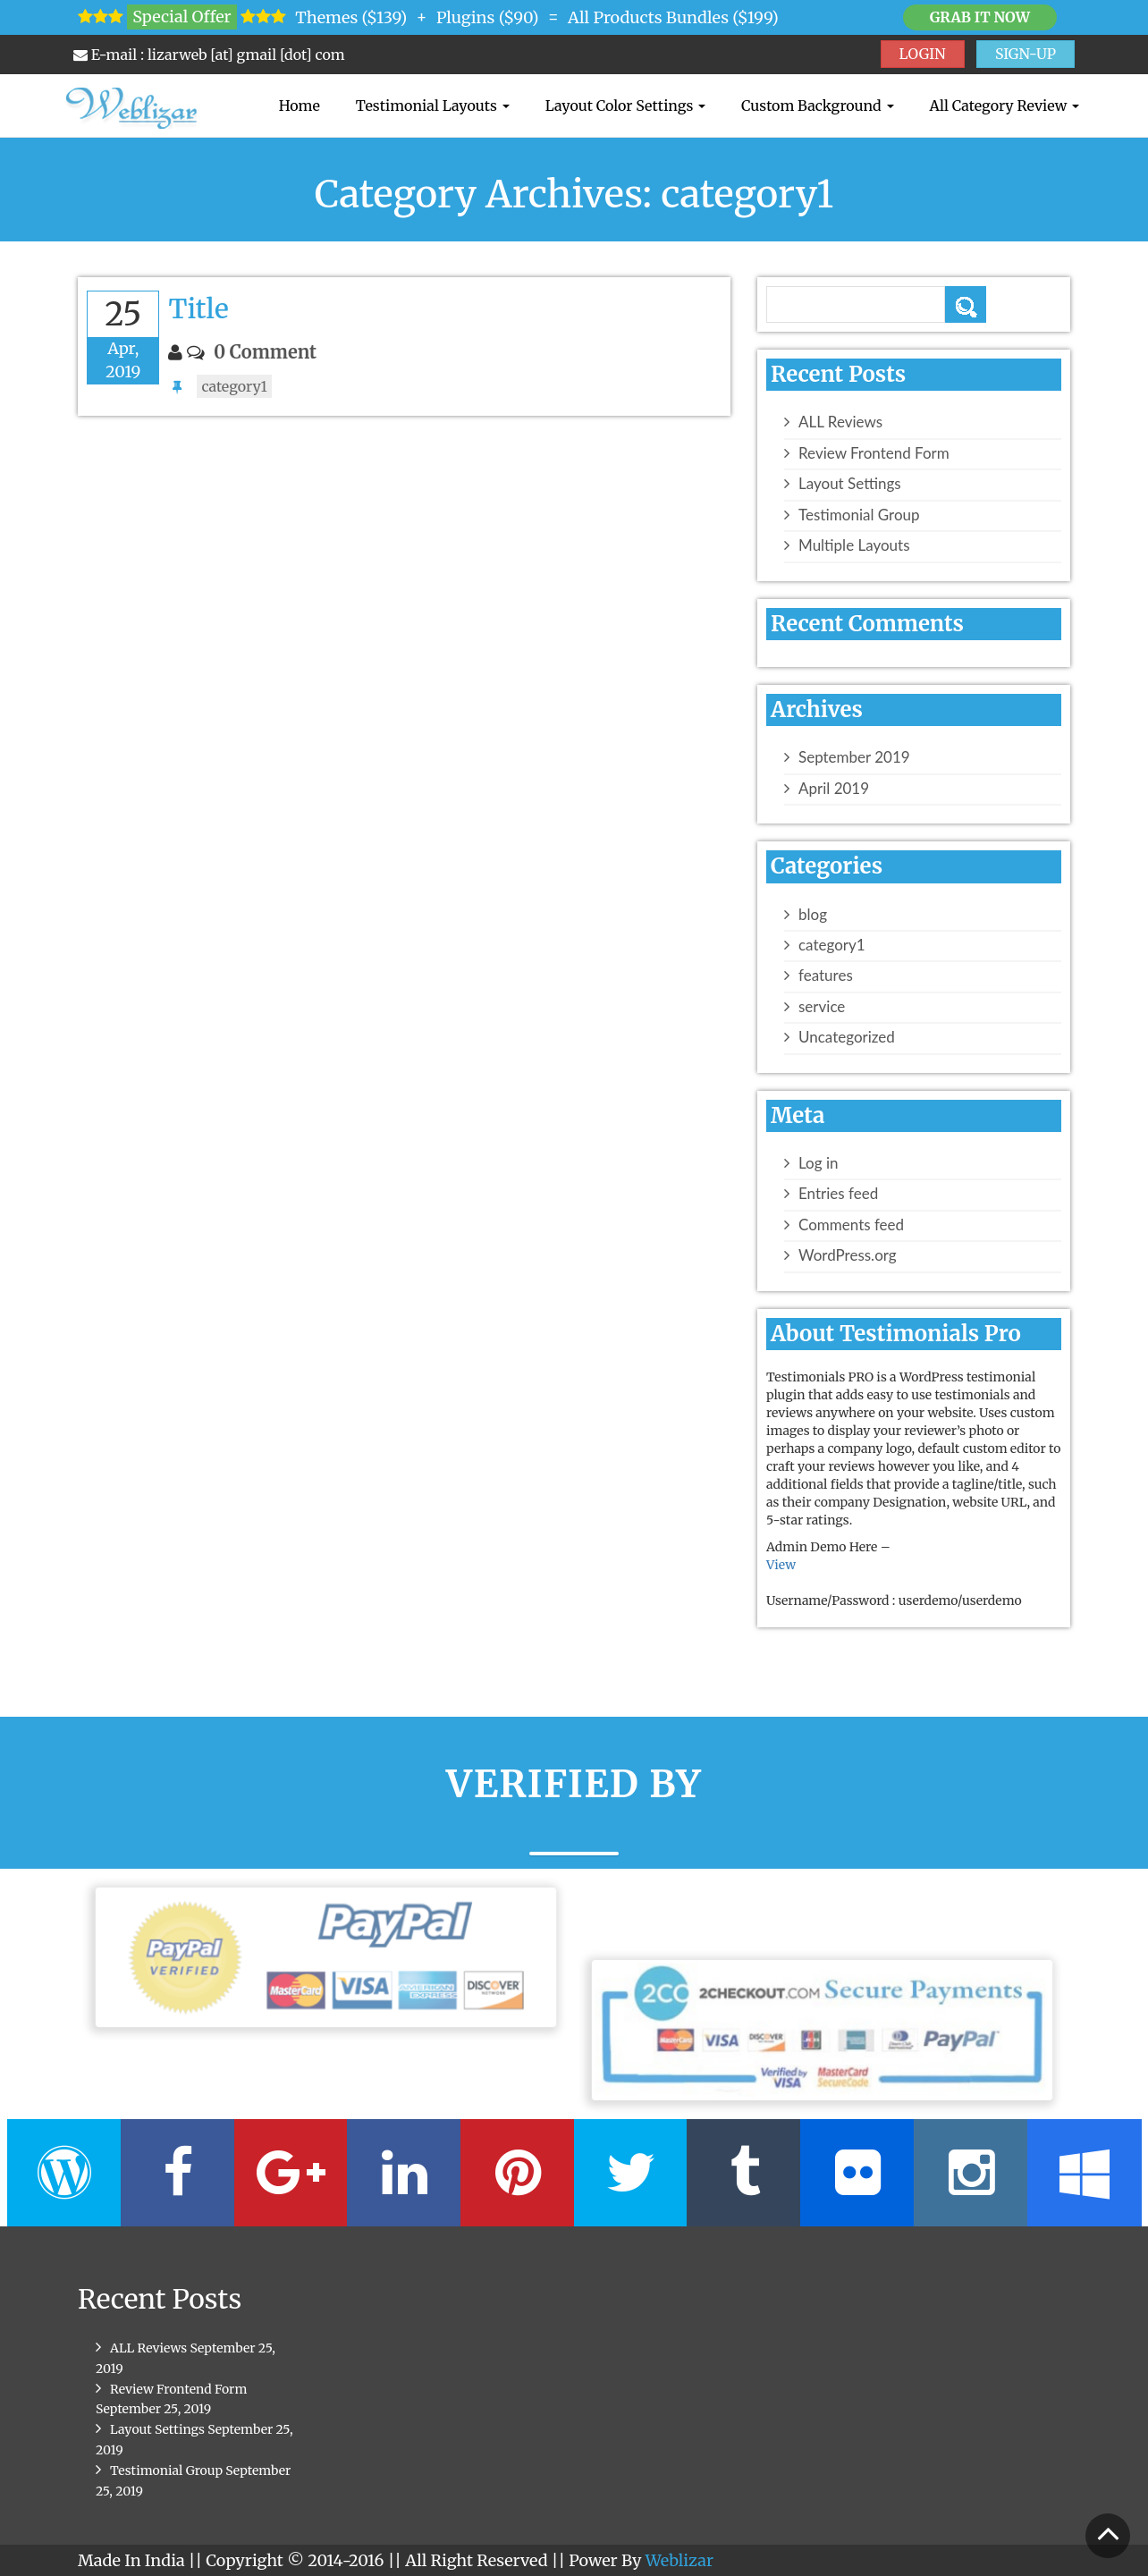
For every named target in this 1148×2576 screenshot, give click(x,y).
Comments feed (851, 1225)
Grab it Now (980, 17)
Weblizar (679, 2560)
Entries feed (838, 1194)
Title (198, 308)
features (825, 975)
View (781, 1565)
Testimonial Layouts (433, 105)
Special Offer (181, 16)
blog (812, 915)
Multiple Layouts (854, 545)
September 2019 (854, 757)
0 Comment (265, 352)
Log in (818, 1163)
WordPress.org (847, 1255)
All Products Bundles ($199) (673, 17)
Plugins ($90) (487, 17)
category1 (233, 386)
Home (299, 105)
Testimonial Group (859, 515)
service (821, 1007)
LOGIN (922, 54)
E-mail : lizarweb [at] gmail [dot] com (209, 54)
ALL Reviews (840, 422)
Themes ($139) (351, 17)
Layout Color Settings (625, 105)
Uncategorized (846, 1037)
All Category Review (1004, 105)
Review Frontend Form (874, 453)
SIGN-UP (1025, 54)
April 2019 (833, 789)
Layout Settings (849, 484)
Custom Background (817, 105)
